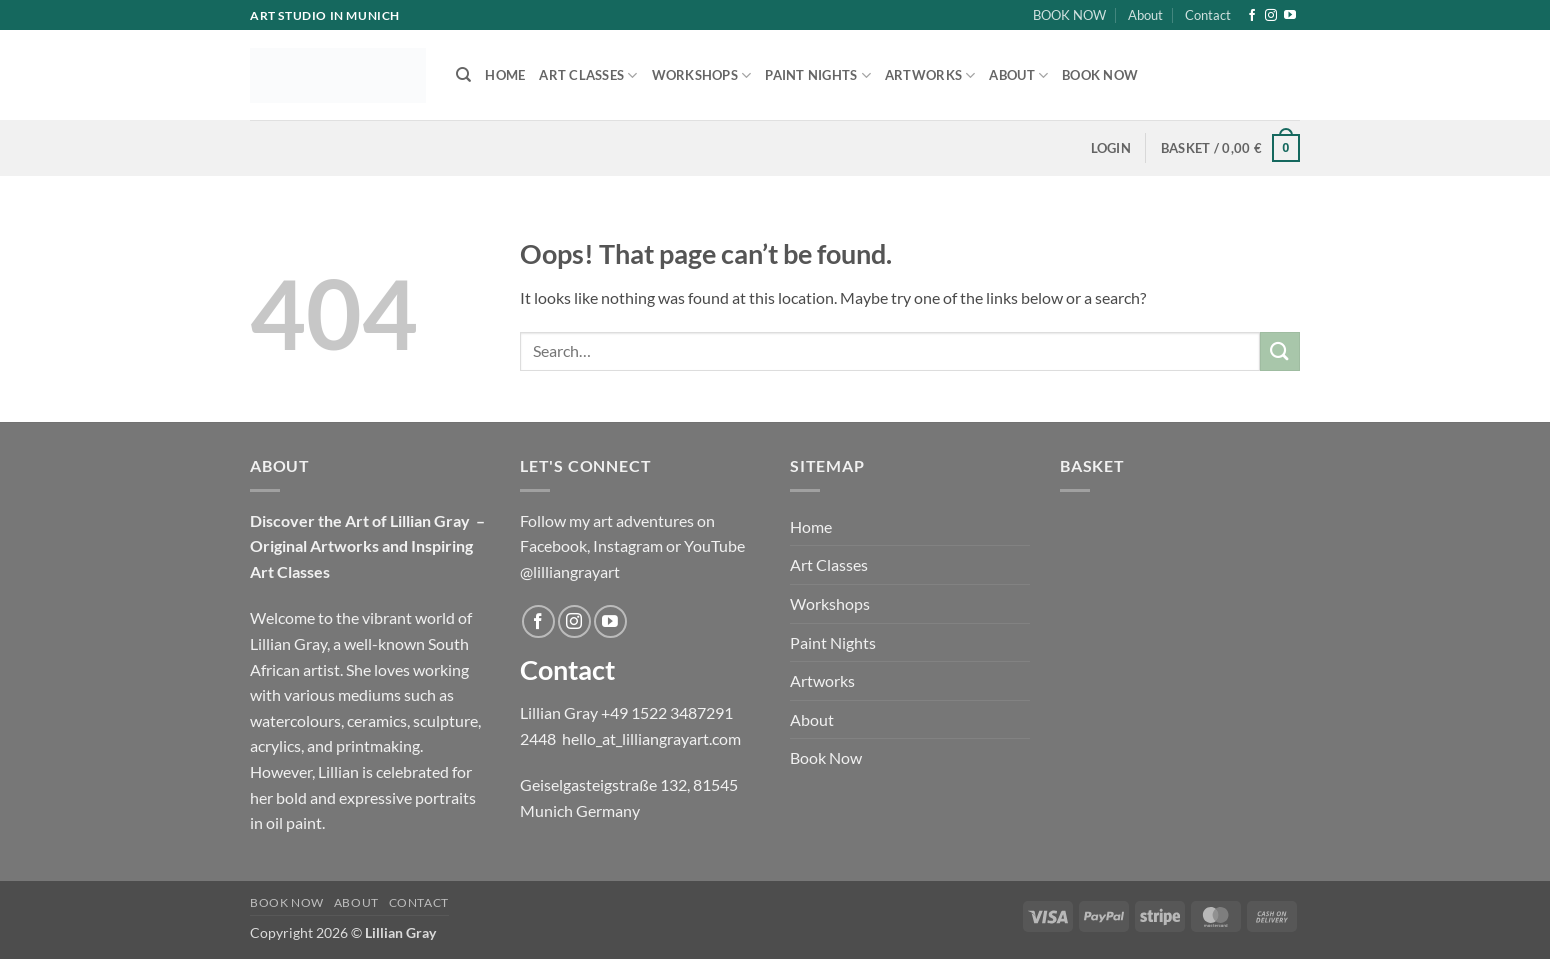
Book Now (1100, 75)
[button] (1111, 148)
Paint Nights (818, 75)
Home (505, 75)
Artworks (930, 75)
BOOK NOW (1069, 15)
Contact (1208, 15)
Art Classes (588, 75)
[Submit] (1280, 351)
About (1145, 15)
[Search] (463, 75)
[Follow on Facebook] (1252, 16)
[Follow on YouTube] (1290, 16)
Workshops (702, 75)
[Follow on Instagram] (1271, 16)
